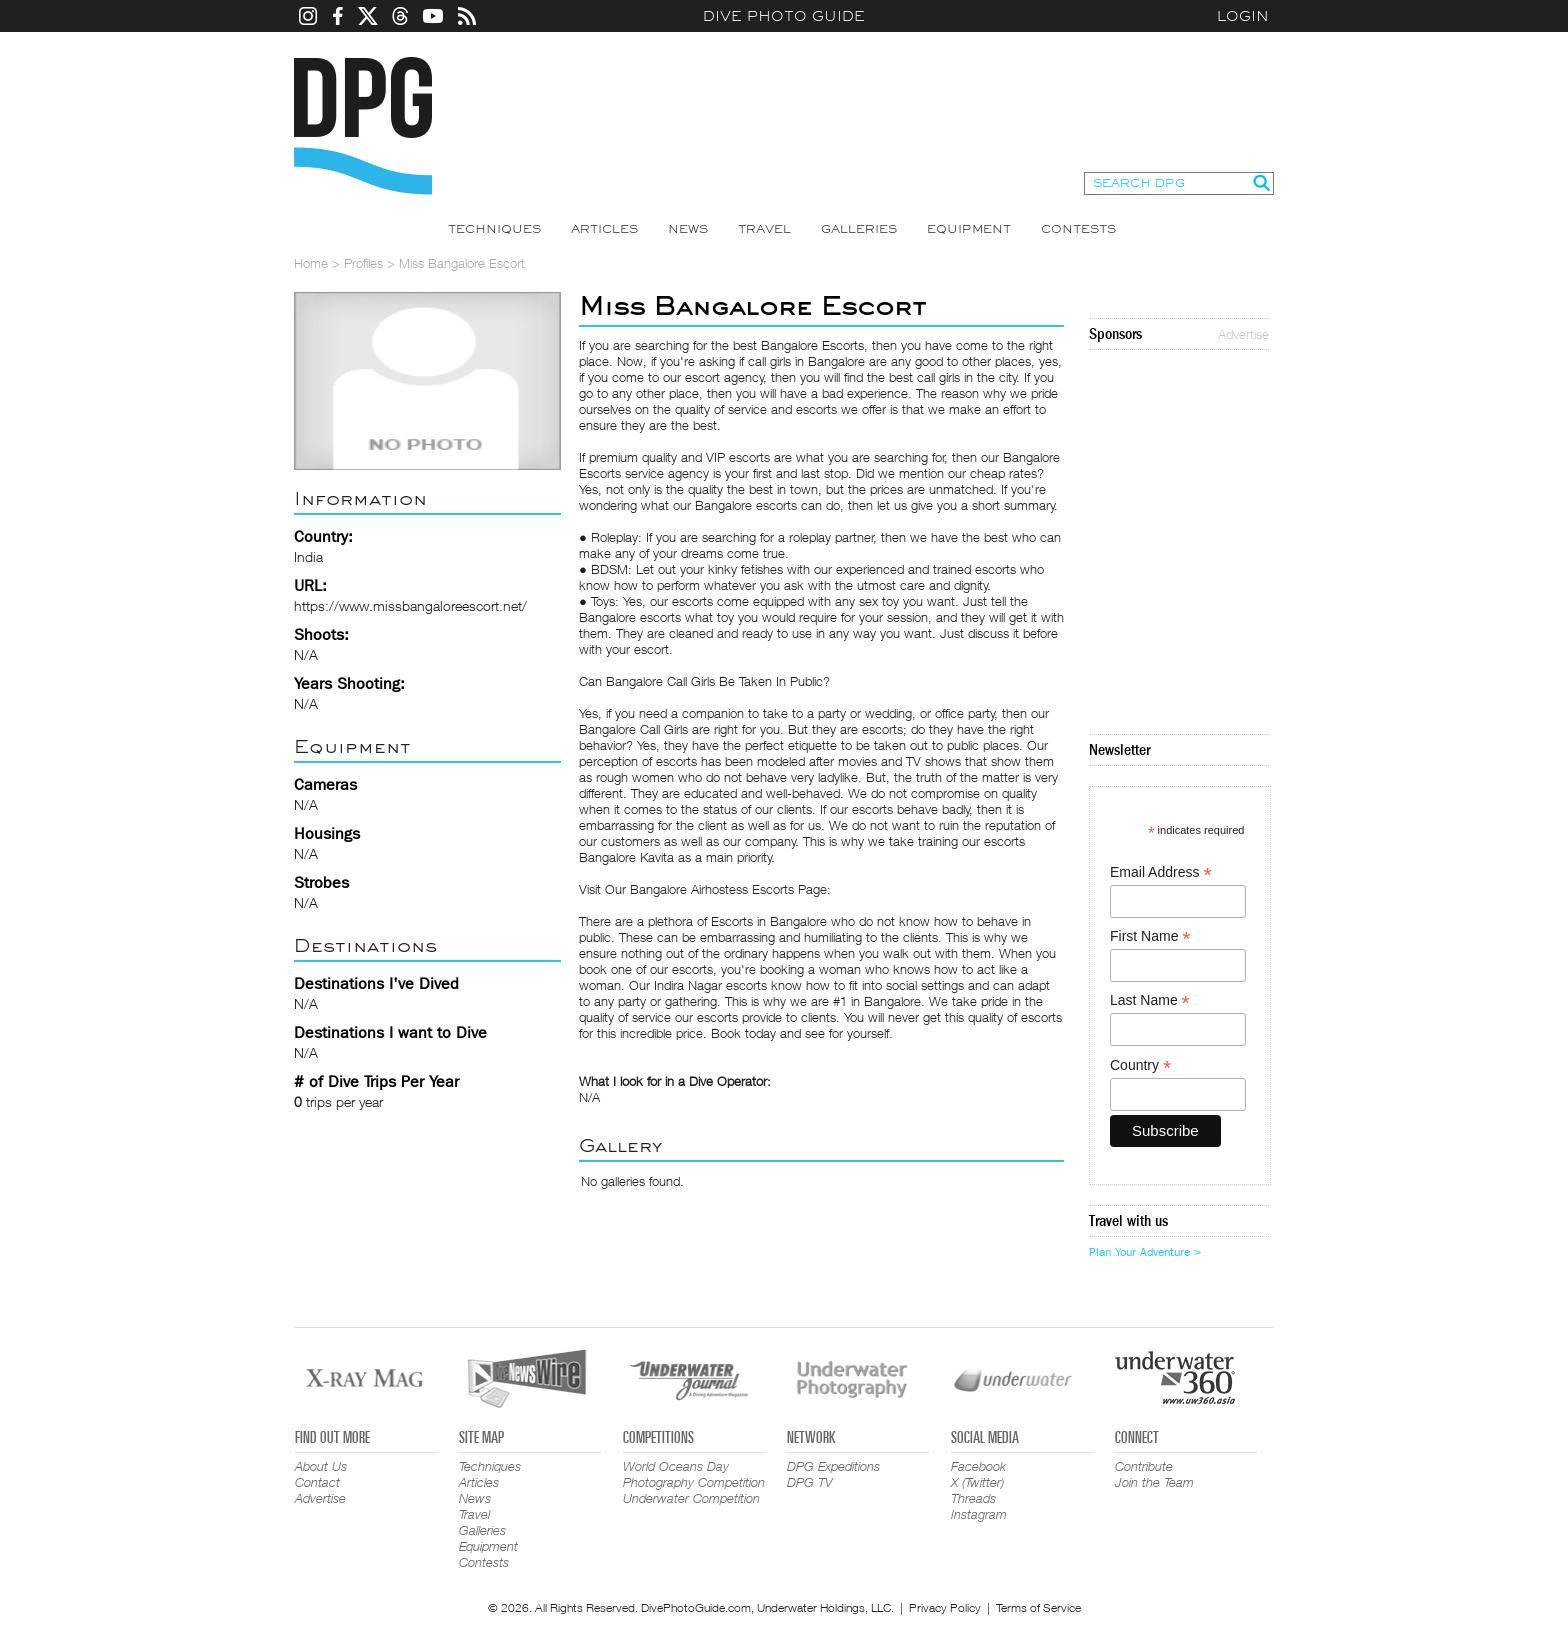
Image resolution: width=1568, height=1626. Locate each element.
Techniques (494, 229)
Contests (1078, 229)
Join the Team (1154, 1482)
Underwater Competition (691, 1498)
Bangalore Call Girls (633, 729)
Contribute (1144, 1466)
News (688, 229)
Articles (604, 229)
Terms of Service (1038, 1607)
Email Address (1161, 872)
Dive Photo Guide (784, 16)
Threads (973, 1498)
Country (1140, 1065)
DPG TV (810, 1482)
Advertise (1243, 334)
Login (1243, 16)
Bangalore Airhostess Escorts (712, 889)
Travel (764, 229)
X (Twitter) (977, 1482)
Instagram (979, 1514)
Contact (317, 1482)
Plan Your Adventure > (1145, 1252)
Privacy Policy (945, 1607)
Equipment (969, 229)
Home (311, 263)
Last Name (1150, 1000)
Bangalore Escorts (812, 345)
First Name (1150, 936)
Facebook (978, 1466)
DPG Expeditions (833, 1466)
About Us (321, 1466)
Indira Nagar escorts (710, 985)
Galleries (859, 229)
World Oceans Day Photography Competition (694, 1474)
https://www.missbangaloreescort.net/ (410, 605)
